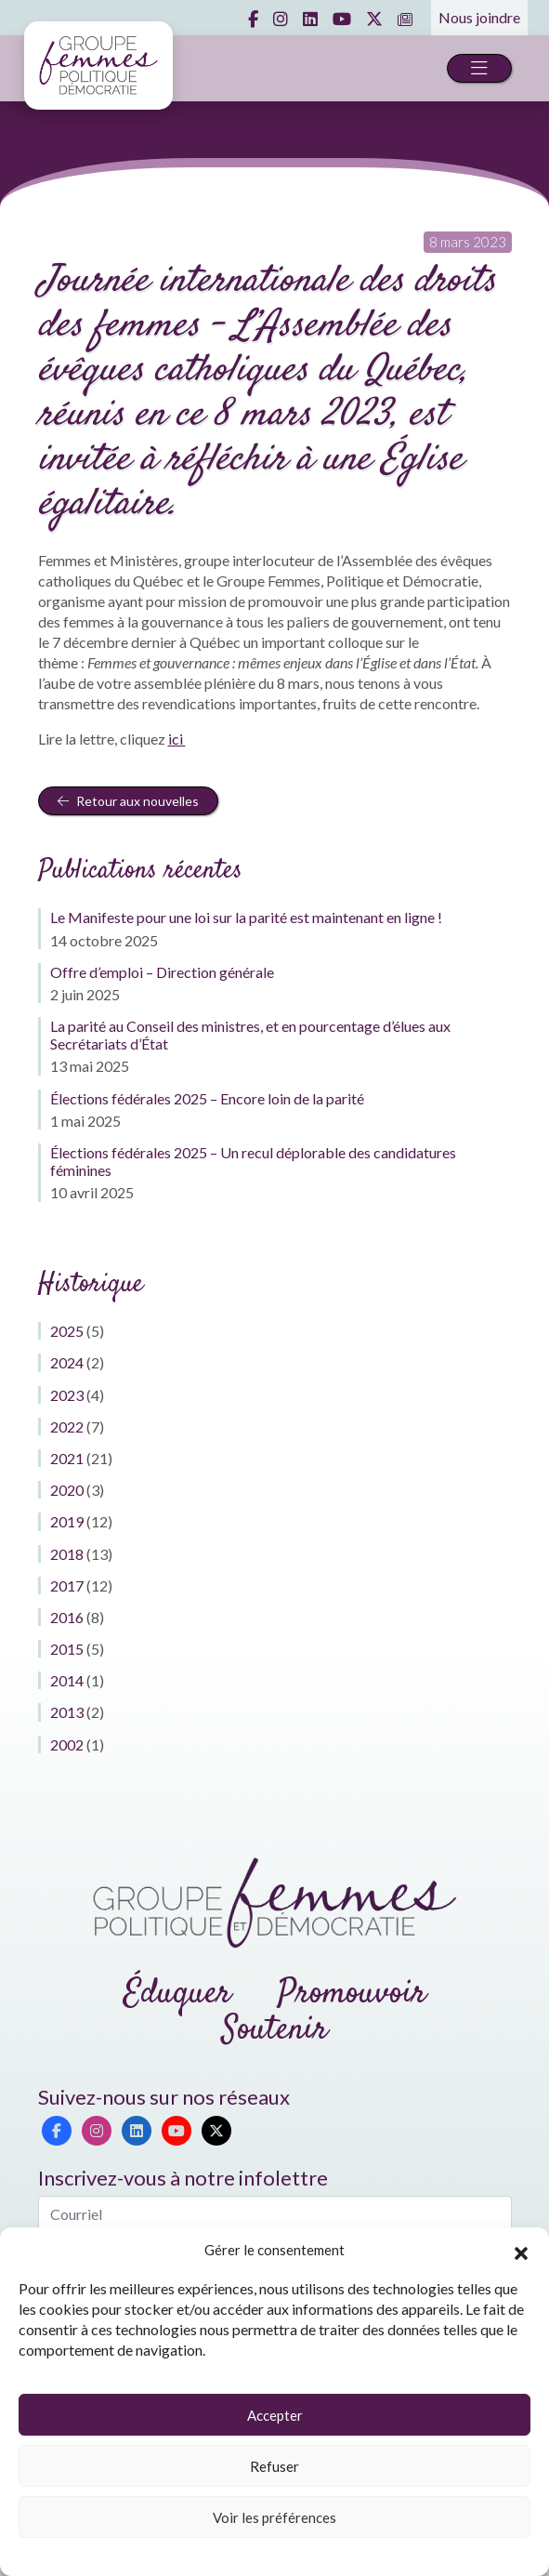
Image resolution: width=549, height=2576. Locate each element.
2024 (67, 1362)
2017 (67, 1585)
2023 (67, 1395)
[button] (521, 2250)
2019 (67, 1521)
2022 (67, 1426)
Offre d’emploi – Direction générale (162, 972)
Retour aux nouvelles (128, 801)
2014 (67, 1680)
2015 (67, 1649)
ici (177, 738)
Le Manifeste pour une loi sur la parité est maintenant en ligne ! (246, 917)
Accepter (275, 2415)
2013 (67, 1712)
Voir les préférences (274, 2517)
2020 (67, 1490)
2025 (67, 1331)
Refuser (274, 2466)
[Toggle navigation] (479, 68)
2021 (67, 1458)
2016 (67, 1617)
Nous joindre (479, 17)
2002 (67, 1744)
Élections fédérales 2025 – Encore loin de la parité (207, 1098)
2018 (67, 1554)
